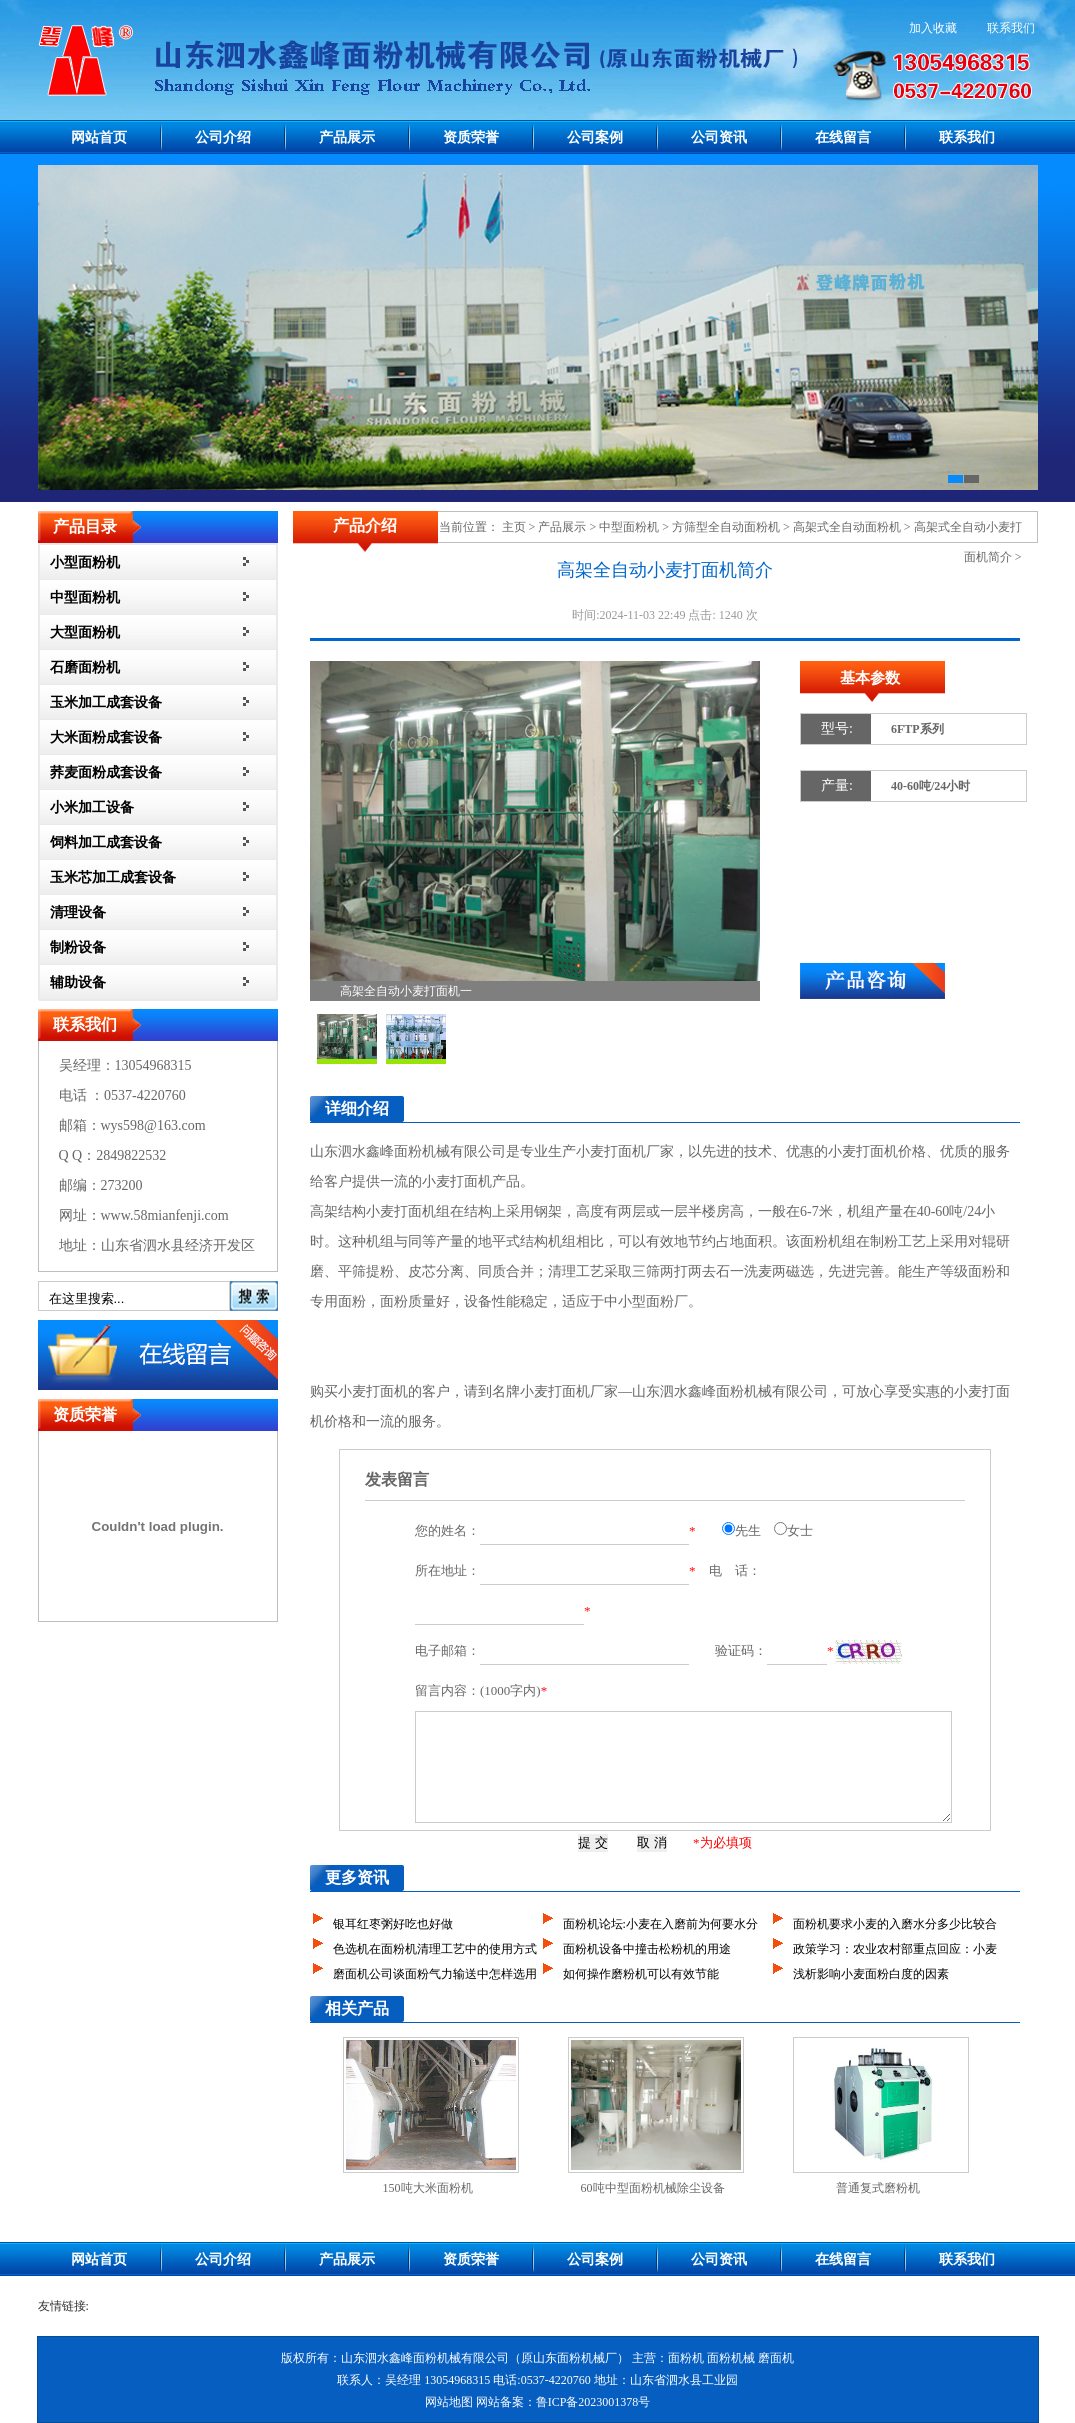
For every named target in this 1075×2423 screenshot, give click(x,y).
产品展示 (347, 137)
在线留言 (843, 137)
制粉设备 (78, 947)
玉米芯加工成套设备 (113, 877)
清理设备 (78, 912)
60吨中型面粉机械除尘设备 (653, 2188)
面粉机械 (731, 2358)
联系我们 (1011, 28)
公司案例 (595, 137)
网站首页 (99, 137)
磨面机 (776, 2358)
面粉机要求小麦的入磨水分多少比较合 (895, 1924)
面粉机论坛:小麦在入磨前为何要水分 (660, 1924)
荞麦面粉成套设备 (106, 772)
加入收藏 (933, 28)
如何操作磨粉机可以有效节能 (641, 1974)
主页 (514, 527)
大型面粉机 (85, 632)
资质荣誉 (471, 137)
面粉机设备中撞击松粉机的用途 (647, 1949)
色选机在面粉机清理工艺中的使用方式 (435, 1949)
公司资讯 (719, 137)
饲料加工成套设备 (106, 842)
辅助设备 (78, 982)
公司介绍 (223, 137)
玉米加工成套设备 (106, 702)
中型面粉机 (85, 597)
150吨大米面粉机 (428, 2188)
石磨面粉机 (85, 667)
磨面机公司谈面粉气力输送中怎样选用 (435, 1974)
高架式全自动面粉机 (847, 527)
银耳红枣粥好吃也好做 (393, 1924)
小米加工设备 (92, 807)
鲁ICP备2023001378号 (593, 2402)
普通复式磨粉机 (878, 2188)
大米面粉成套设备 (106, 737)
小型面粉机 (85, 562)
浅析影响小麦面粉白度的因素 (871, 1974)
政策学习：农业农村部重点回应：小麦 (895, 1949)
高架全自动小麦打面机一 (406, 991)
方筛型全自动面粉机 (726, 527)
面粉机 (821, 1241)
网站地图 (449, 2402)
